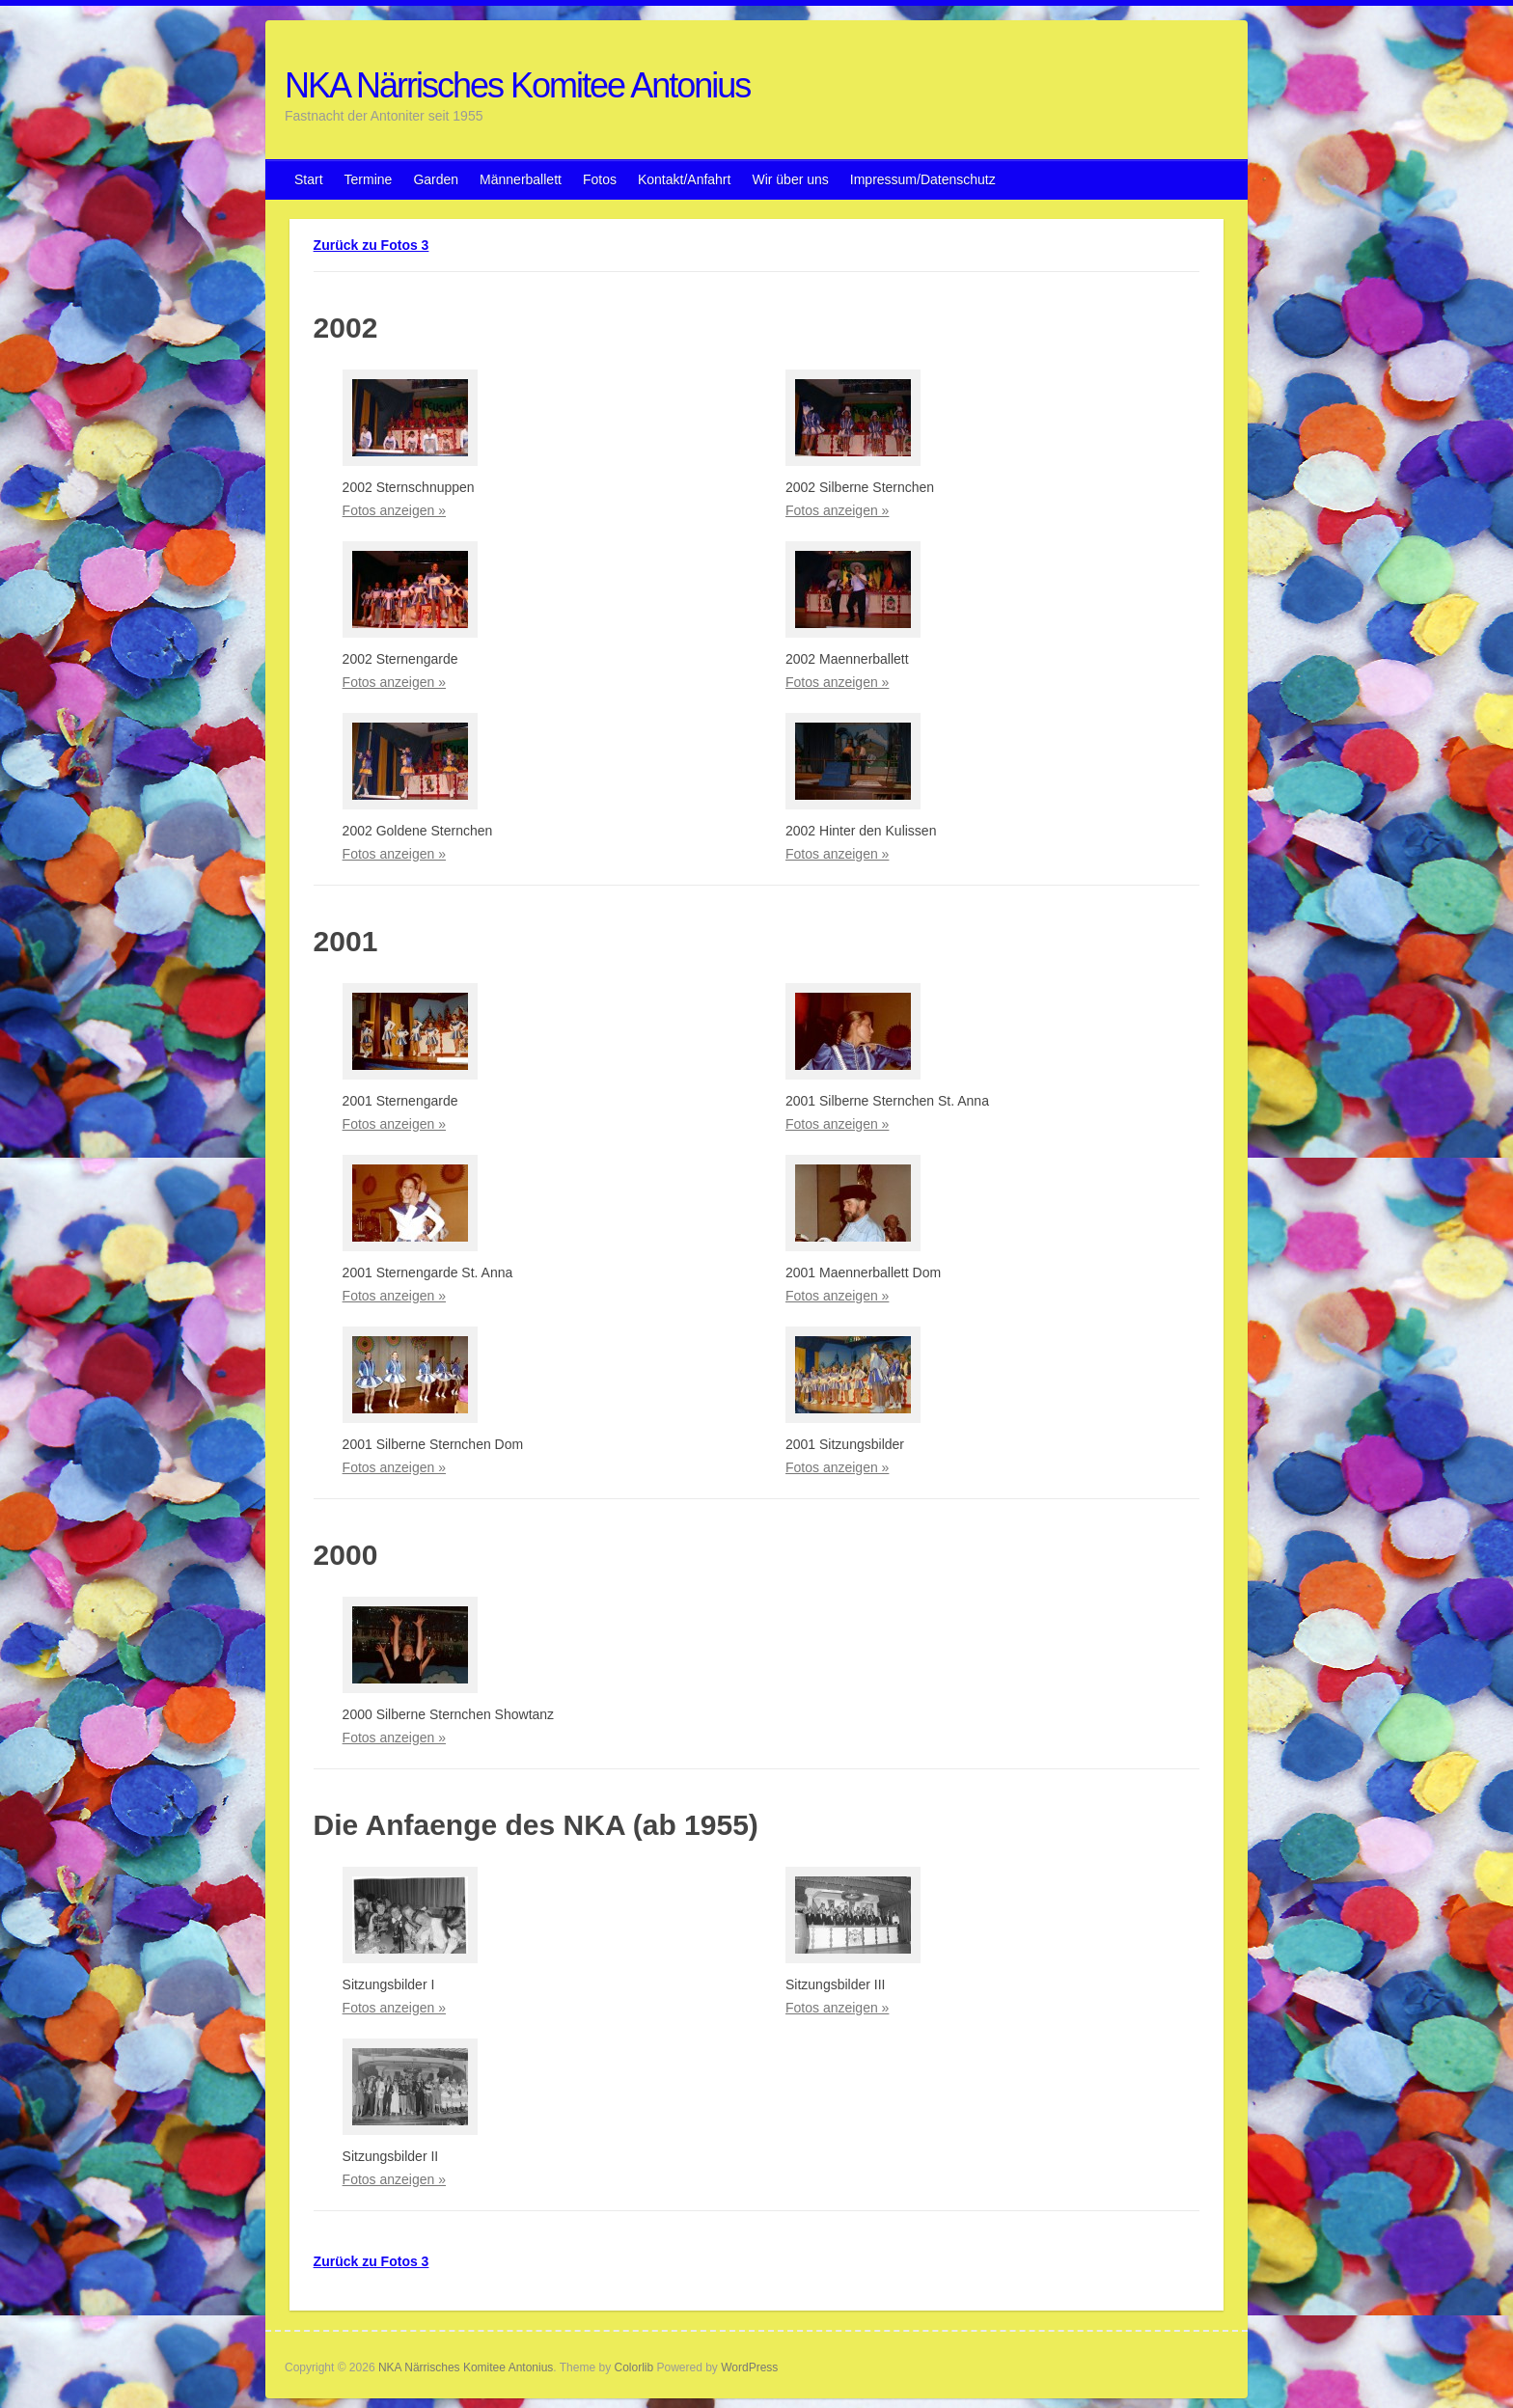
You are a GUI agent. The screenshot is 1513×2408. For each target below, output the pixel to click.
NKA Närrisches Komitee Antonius (517, 85)
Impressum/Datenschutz (923, 179)
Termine (368, 179)
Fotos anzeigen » (394, 510)
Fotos (600, 179)
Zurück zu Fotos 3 (371, 245)
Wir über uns (790, 179)
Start (308, 179)
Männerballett (521, 179)
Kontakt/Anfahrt (684, 179)
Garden (435, 179)
